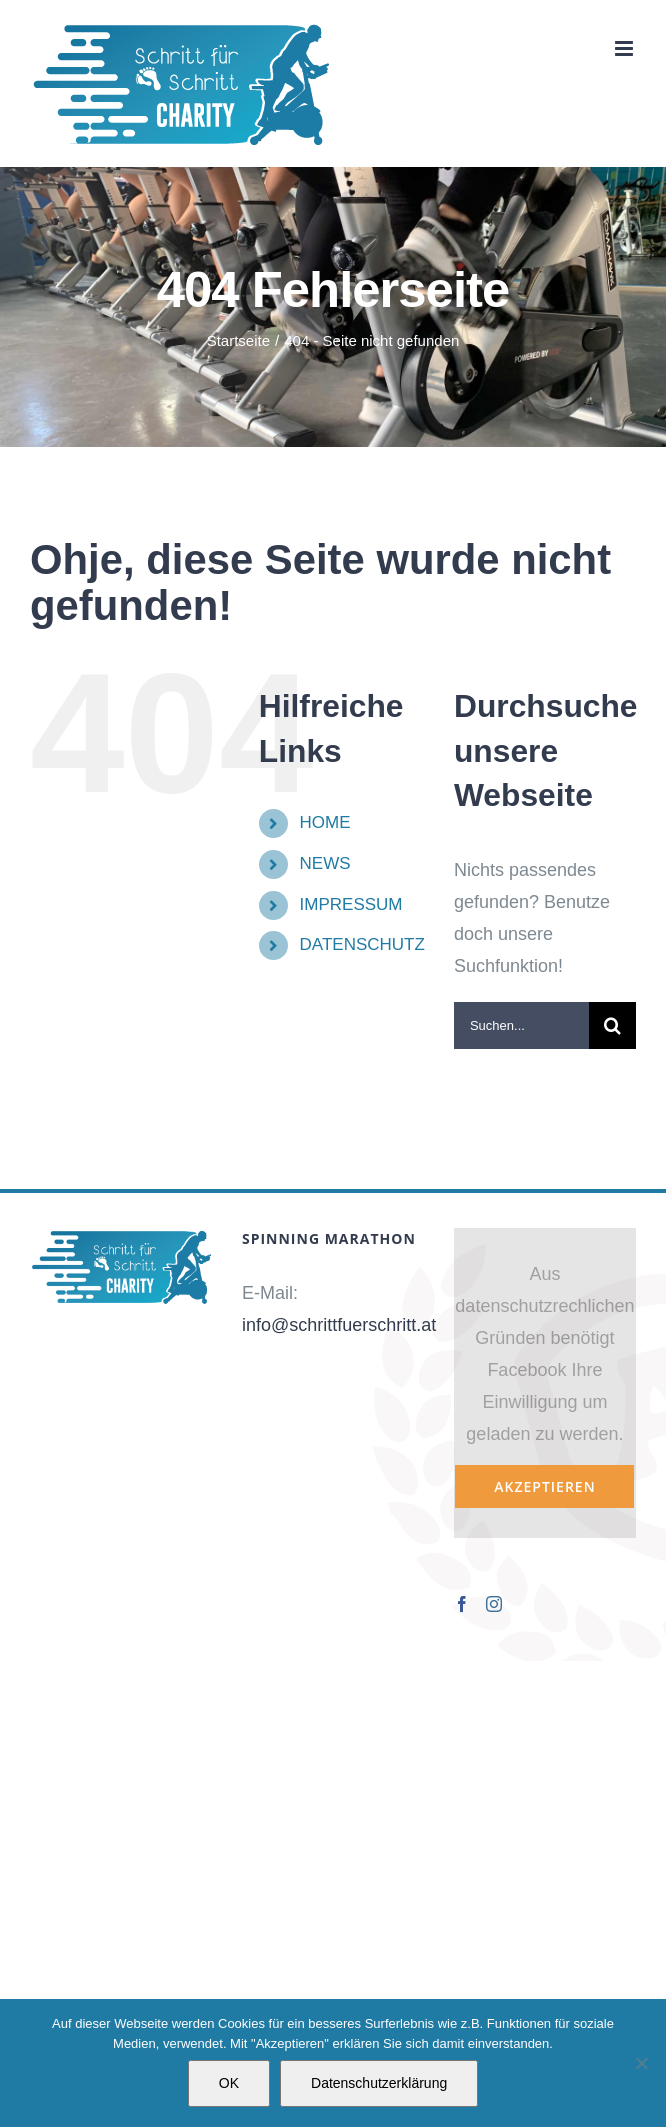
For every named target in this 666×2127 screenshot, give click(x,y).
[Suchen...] (521, 1025)
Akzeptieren (544, 1486)
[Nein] (641, 2063)
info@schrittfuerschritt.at (339, 1325)
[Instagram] (494, 1604)
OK (229, 2083)
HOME (325, 822)
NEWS (325, 863)
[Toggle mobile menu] (625, 48)
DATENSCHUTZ (362, 944)
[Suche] (612, 1025)
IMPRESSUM (351, 904)
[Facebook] (462, 1604)
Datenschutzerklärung (379, 2083)
